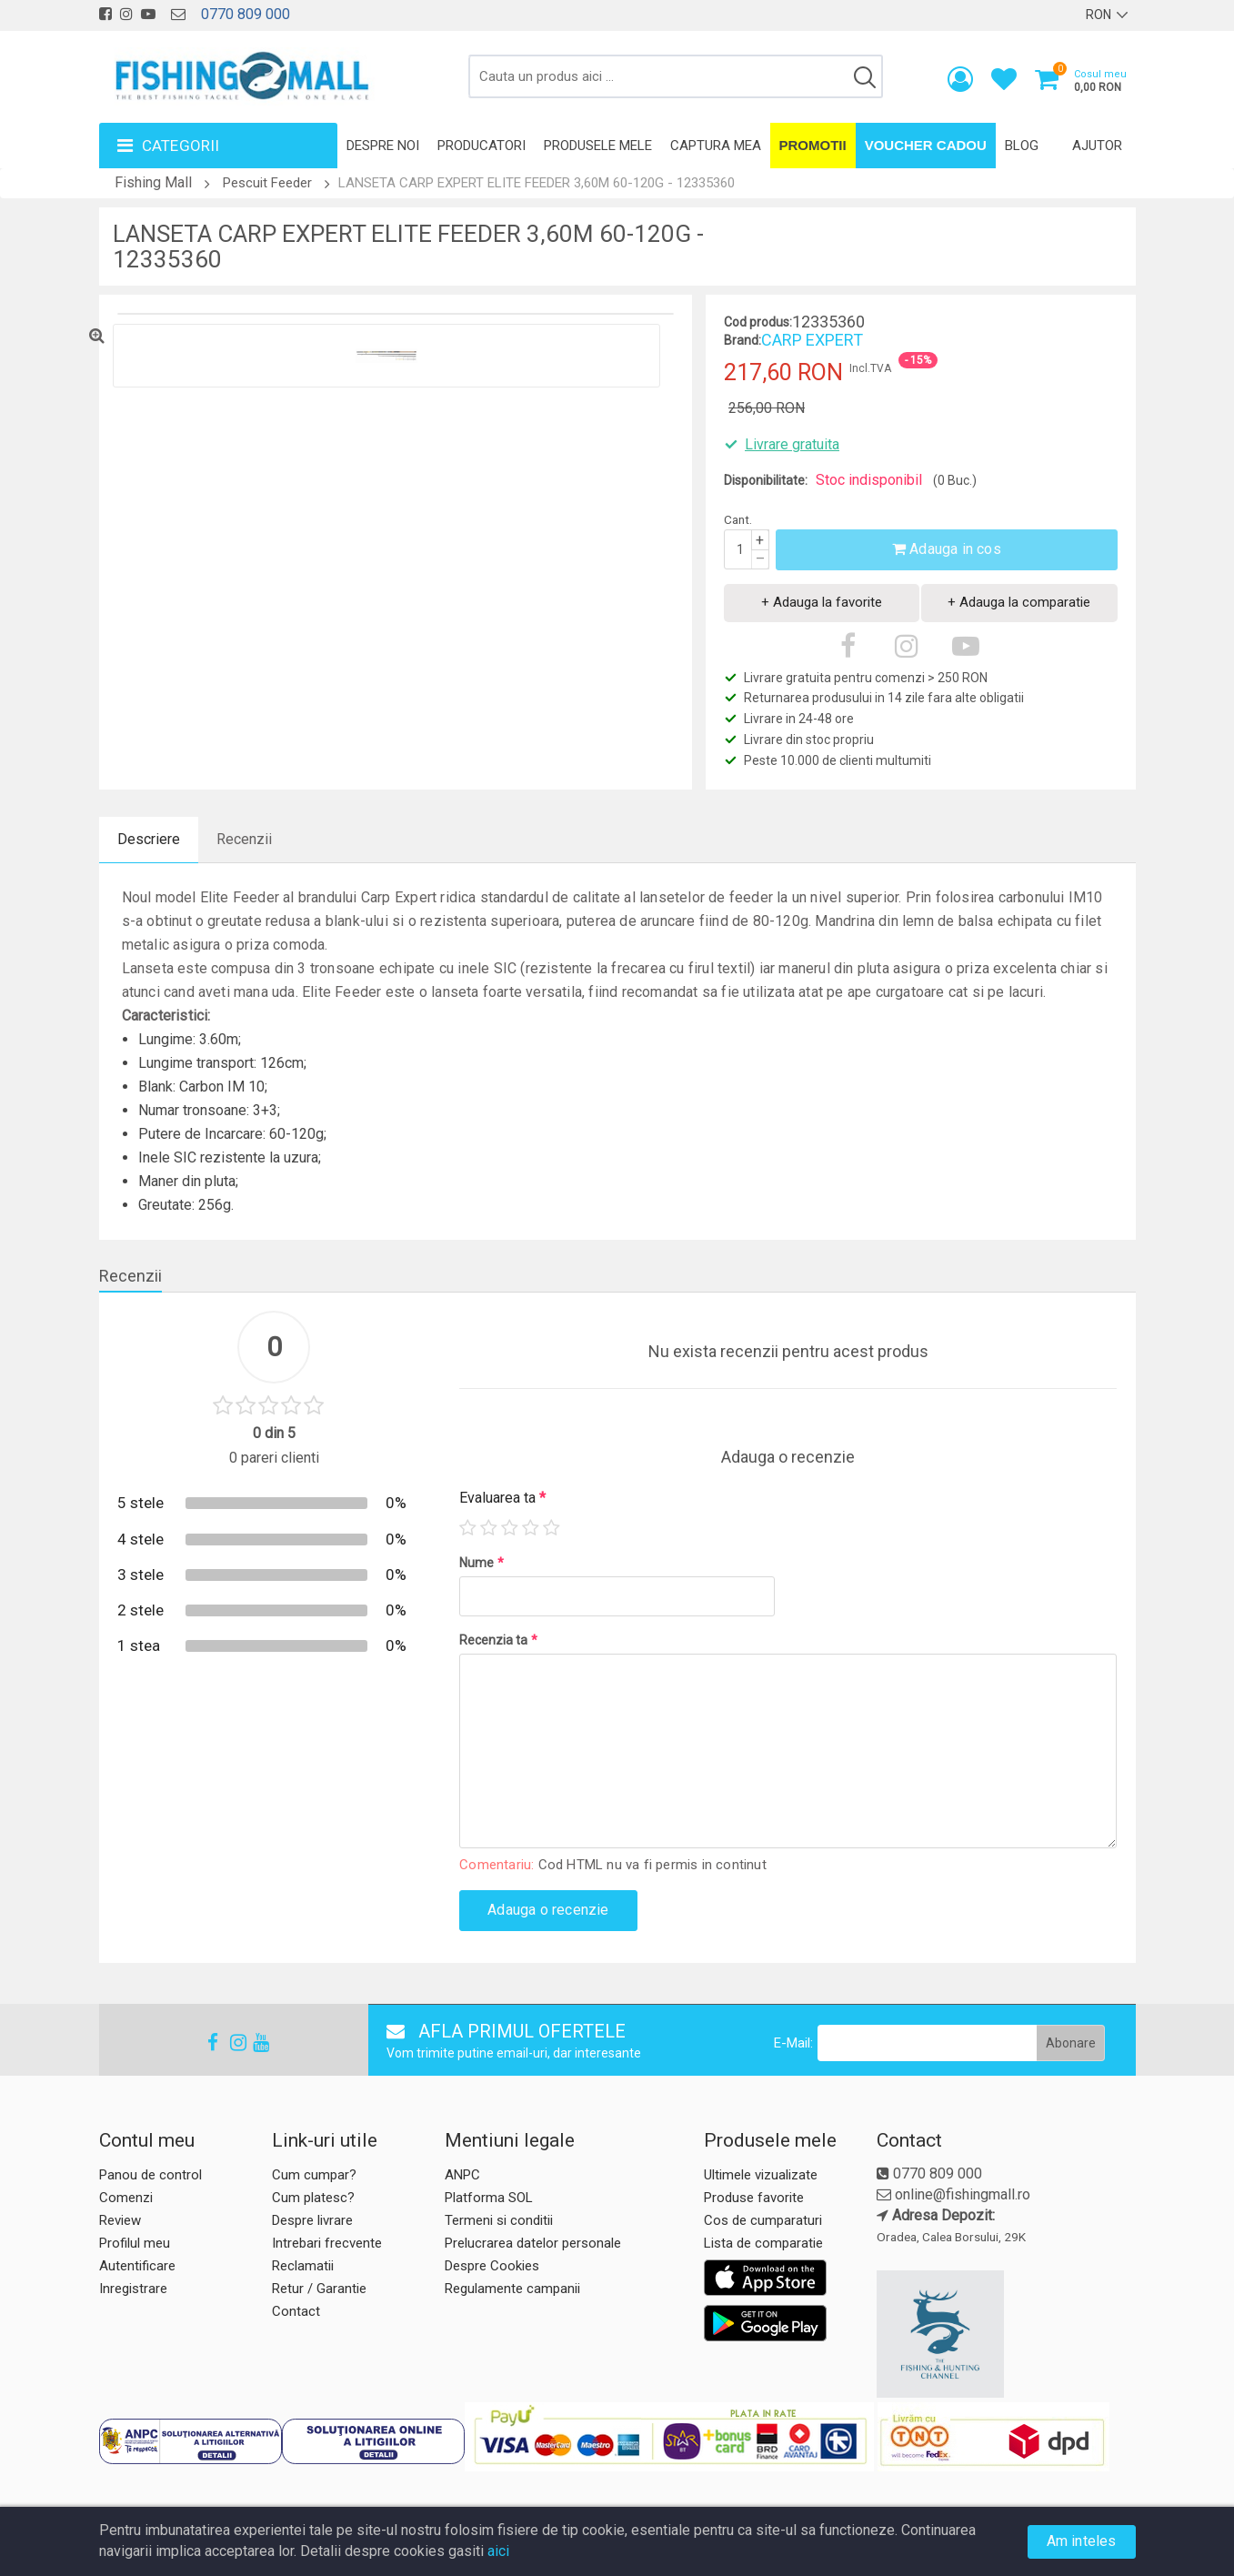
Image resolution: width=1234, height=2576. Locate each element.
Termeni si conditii (499, 2220)
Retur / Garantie (319, 2288)
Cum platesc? (313, 2197)
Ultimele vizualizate (761, 2175)
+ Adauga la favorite (821, 602)
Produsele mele (598, 145)
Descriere (148, 839)
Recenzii (244, 839)
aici (498, 2551)
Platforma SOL (489, 2197)
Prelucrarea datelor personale (533, 2243)
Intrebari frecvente (327, 2243)
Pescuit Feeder (267, 183)
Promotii (813, 145)
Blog (1021, 145)
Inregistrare (133, 2288)
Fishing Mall (153, 182)
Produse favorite (754, 2197)
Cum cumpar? (314, 2175)
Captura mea (715, 145)
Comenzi (126, 2197)
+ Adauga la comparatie (1019, 602)
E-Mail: (793, 2043)
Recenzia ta (498, 1640)
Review (120, 2220)
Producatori (481, 145)
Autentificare (137, 2266)
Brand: (742, 340)
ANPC (462, 2175)
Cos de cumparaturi (763, 2220)
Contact (296, 2311)
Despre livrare (312, 2220)
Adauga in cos (946, 549)
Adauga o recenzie (547, 1909)
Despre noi (382, 145)
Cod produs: (758, 322)
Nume (481, 1562)
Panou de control (150, 2175)
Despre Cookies (492, 2266)
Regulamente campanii (512, 2288)
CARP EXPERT (812, 339)
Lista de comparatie (763, 2243)
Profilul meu (134, 2243)
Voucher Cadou (926, 145)
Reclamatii (303, 2266)
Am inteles (1082, 2541)
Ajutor (1097, 145)
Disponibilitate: (766, 480)
